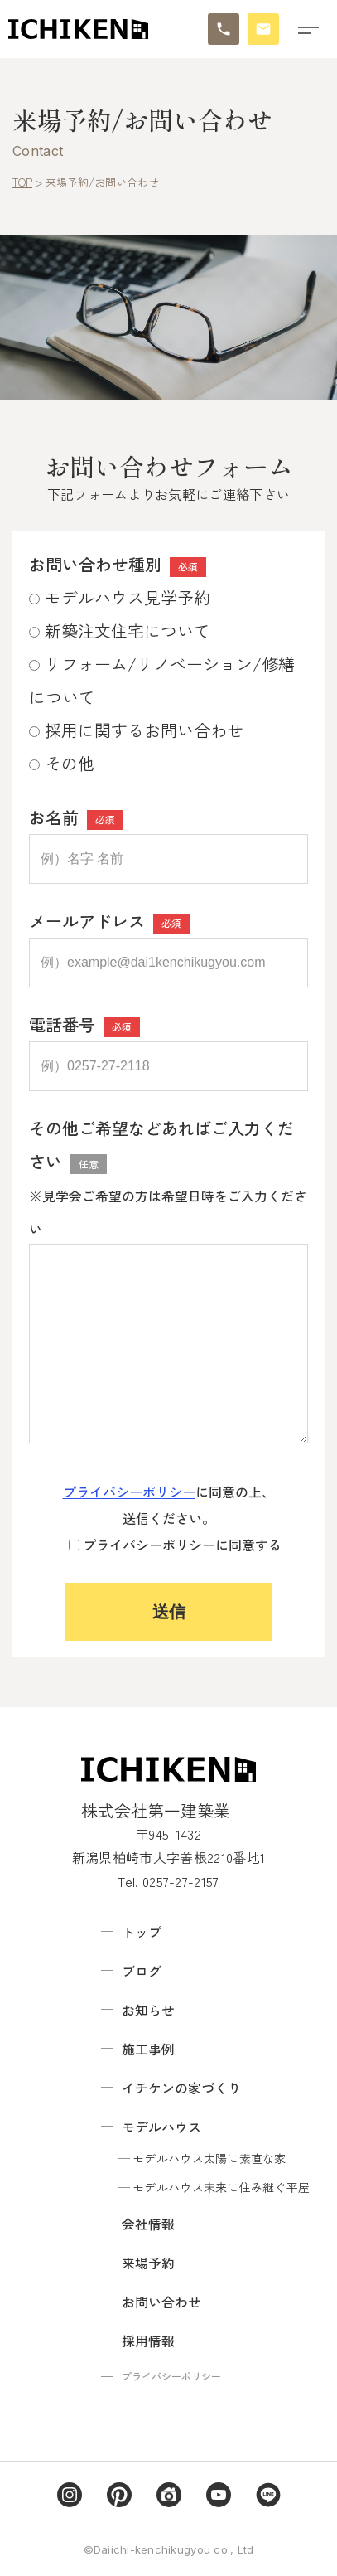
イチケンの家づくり (181, 2088)
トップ (141, 1932)
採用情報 (148, 2340)
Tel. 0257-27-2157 (168, 1881)
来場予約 (148, 2263)
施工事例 (148, 2049)
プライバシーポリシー (129, 1491)
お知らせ (148, 2010)
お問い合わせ (161, 2302)
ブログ (141, 1971)
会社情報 (148, 2224)
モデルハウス (161, 2127)
